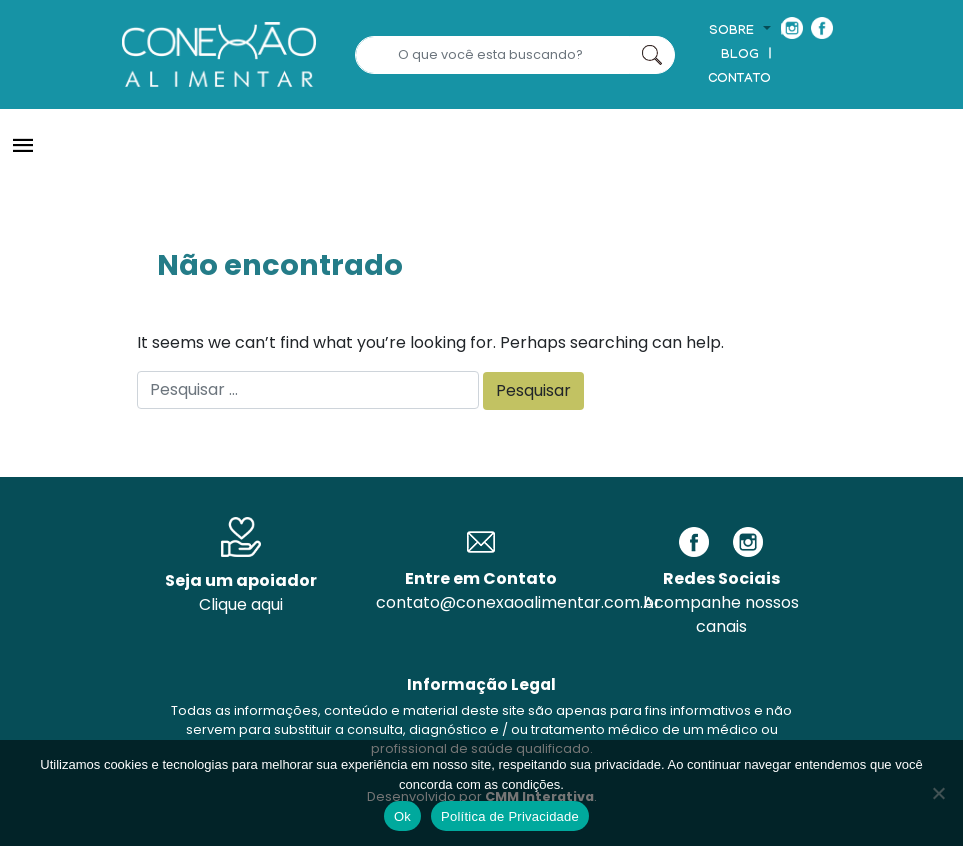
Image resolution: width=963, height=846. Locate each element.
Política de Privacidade (510, 816)
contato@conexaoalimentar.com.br (518, 602)
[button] (739, 32)
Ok (402, 816)
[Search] (492, 55)
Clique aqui (241, 604)
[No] (938, 793)
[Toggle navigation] (23, 146)
